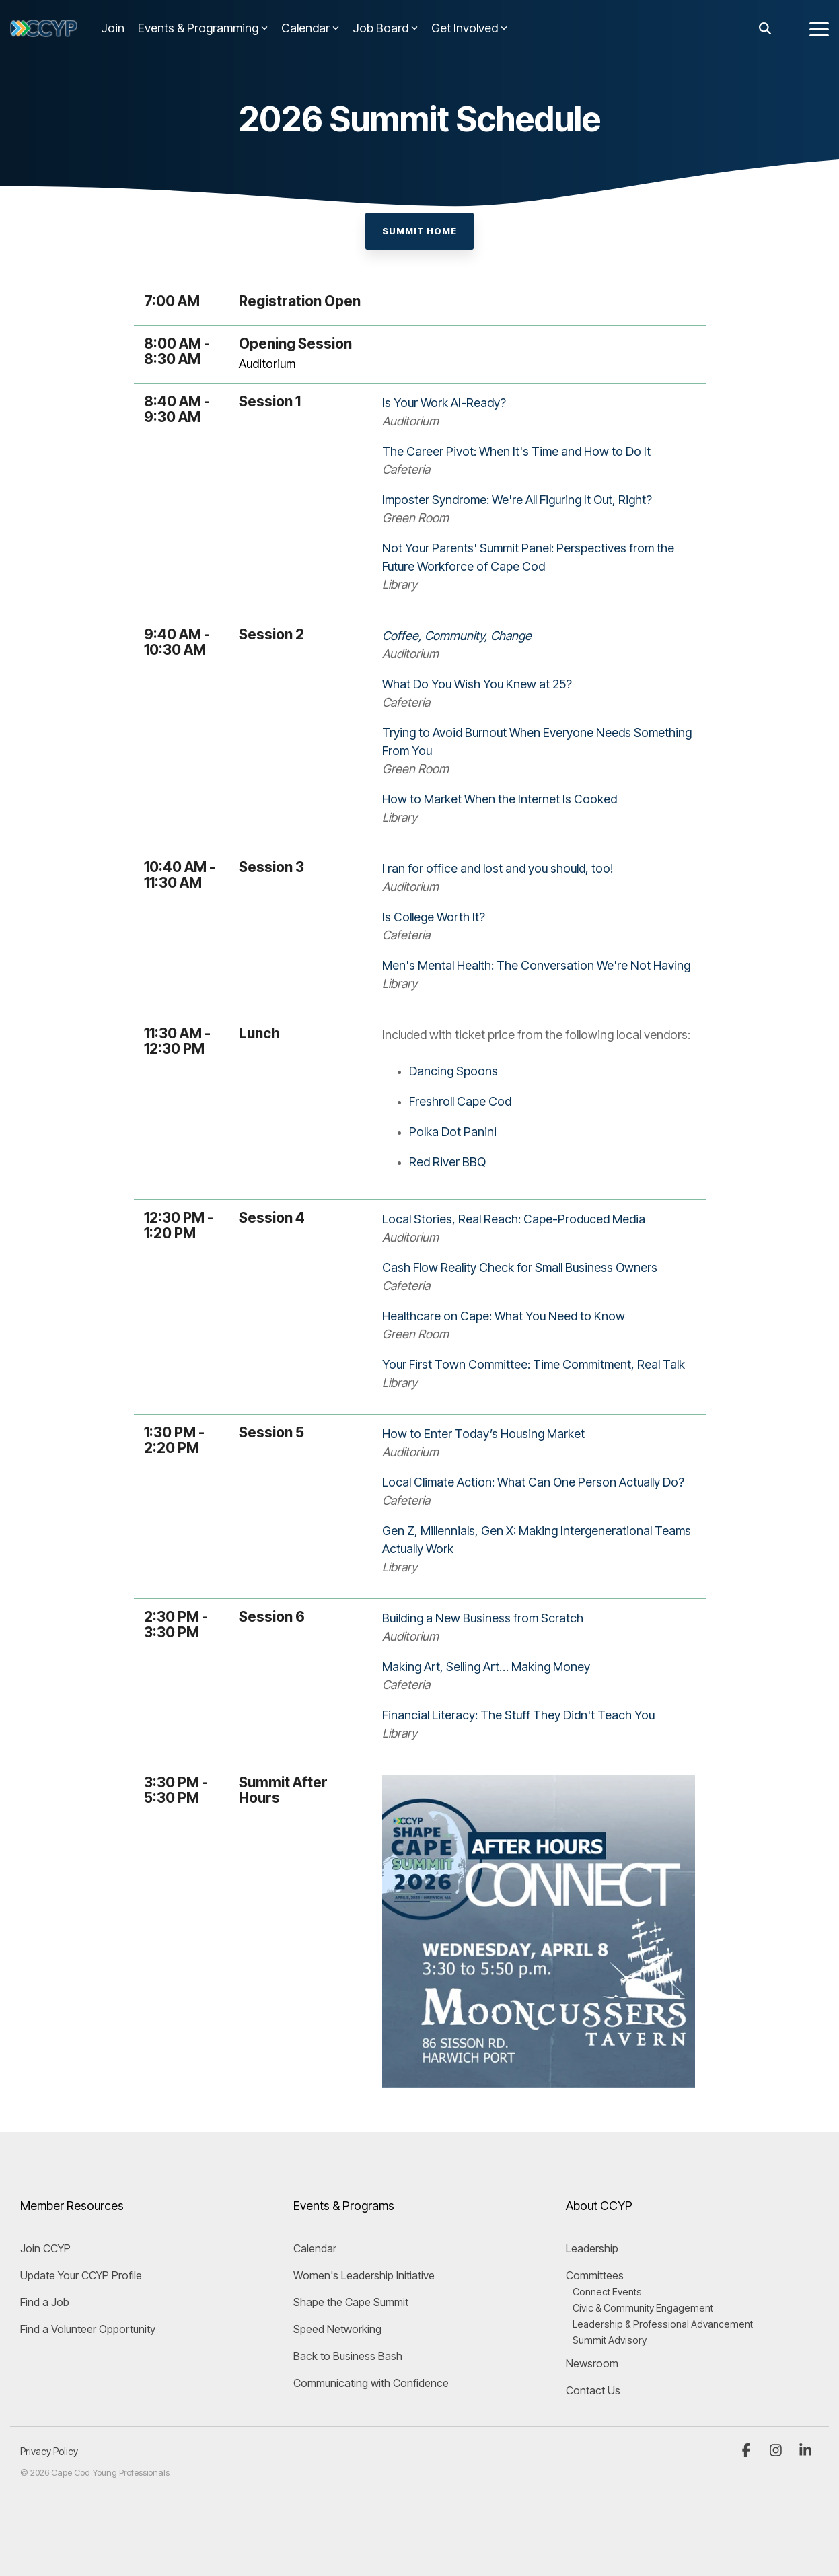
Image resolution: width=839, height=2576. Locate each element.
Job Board (385, 28)
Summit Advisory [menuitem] (610, 2340)
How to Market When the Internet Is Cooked (499, 799)
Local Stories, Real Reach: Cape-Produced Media (513, 1219)
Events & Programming (203, 28)
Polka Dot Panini (453, 1131)
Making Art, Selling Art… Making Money (486, 1666)
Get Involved (469, 28)
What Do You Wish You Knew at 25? (477, 684)
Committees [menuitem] (595, 2275)
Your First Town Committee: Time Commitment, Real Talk (533, 1364)
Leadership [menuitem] (592, 2248)
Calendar (310, 28)
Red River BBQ (447, 1162)
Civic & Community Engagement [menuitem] (643, 2308)
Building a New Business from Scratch (482, 1618)
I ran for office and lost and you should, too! (497, 868)
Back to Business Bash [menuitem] (347, 2356)
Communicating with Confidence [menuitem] (371, 2383)
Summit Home (419, 230)
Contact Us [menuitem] (593, 2390)
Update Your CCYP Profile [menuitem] (81, 2275)
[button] (819, 28)
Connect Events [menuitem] (607, 2291)
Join (112, 28)
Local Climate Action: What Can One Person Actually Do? (533, 1482)
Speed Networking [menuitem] (337, 2329)
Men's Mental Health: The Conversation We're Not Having (536, 965)
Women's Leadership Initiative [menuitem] (364, 2275)
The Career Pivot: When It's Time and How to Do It (516, 451)
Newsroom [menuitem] (592, 2363)
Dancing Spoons (453, 1071)
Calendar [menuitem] (314, 2248)
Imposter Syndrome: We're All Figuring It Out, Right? (517, 500)
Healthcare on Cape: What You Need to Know (503, 1316)
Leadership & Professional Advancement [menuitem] (663, 2324)
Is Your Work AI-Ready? (444, 403)
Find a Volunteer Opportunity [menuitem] (87, 2329)
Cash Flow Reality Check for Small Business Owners (519, 1267)
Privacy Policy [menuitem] (49, 2451)
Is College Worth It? (433, 917)
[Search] (765, 28)
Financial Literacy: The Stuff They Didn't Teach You (518, 1715)
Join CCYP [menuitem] (45, 2248)
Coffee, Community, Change (457, 636)
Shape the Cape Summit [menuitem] (350, 2302)
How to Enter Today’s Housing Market (483, 1434)
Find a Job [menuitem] (44, 2302)
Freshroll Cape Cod (460, 1101)
